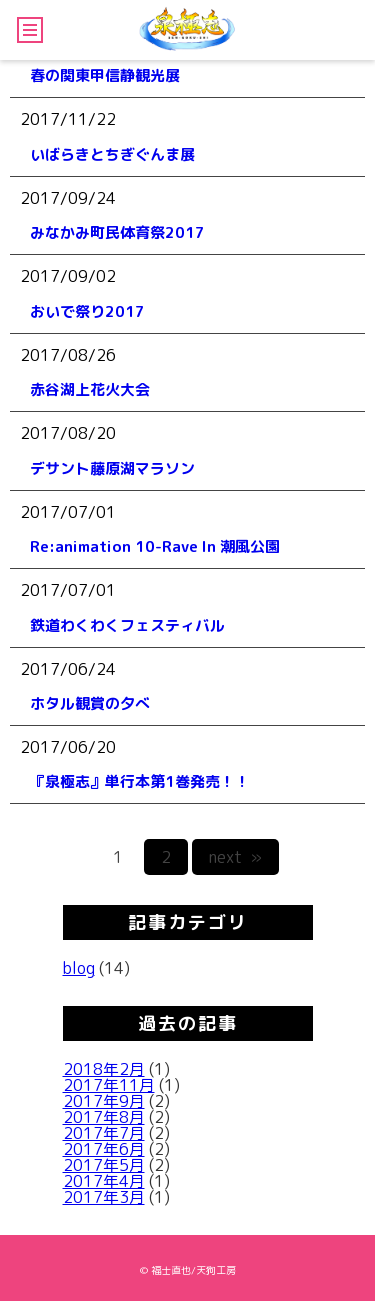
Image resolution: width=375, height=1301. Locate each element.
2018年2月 (104, 1069)
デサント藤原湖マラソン (112, 468)
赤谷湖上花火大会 (90, 389)
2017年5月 (104, 1165)
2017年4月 (104, 1181)
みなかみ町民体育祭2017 (117, 232)
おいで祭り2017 (87, 311)
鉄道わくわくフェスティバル (127, 625)
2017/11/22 (68, 119)
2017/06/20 (68, 747)
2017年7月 (104, 1133)
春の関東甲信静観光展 (105, 75)
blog (79, 968)
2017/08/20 (68, 433)
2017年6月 (104, 1149)
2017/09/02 (68, 276)
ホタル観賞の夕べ (90, 703)
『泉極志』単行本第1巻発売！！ (140, 781)
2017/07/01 (68, 512)
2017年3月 (104, 1197)
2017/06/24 (68, 669)
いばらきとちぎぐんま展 (112, 154)
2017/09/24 (68, 198)
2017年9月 (104, 1101)
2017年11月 (109, 1085)
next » (235, 857)
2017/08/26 (68, 355)
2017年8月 (104, 1117)
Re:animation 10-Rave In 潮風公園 (155, 546)
